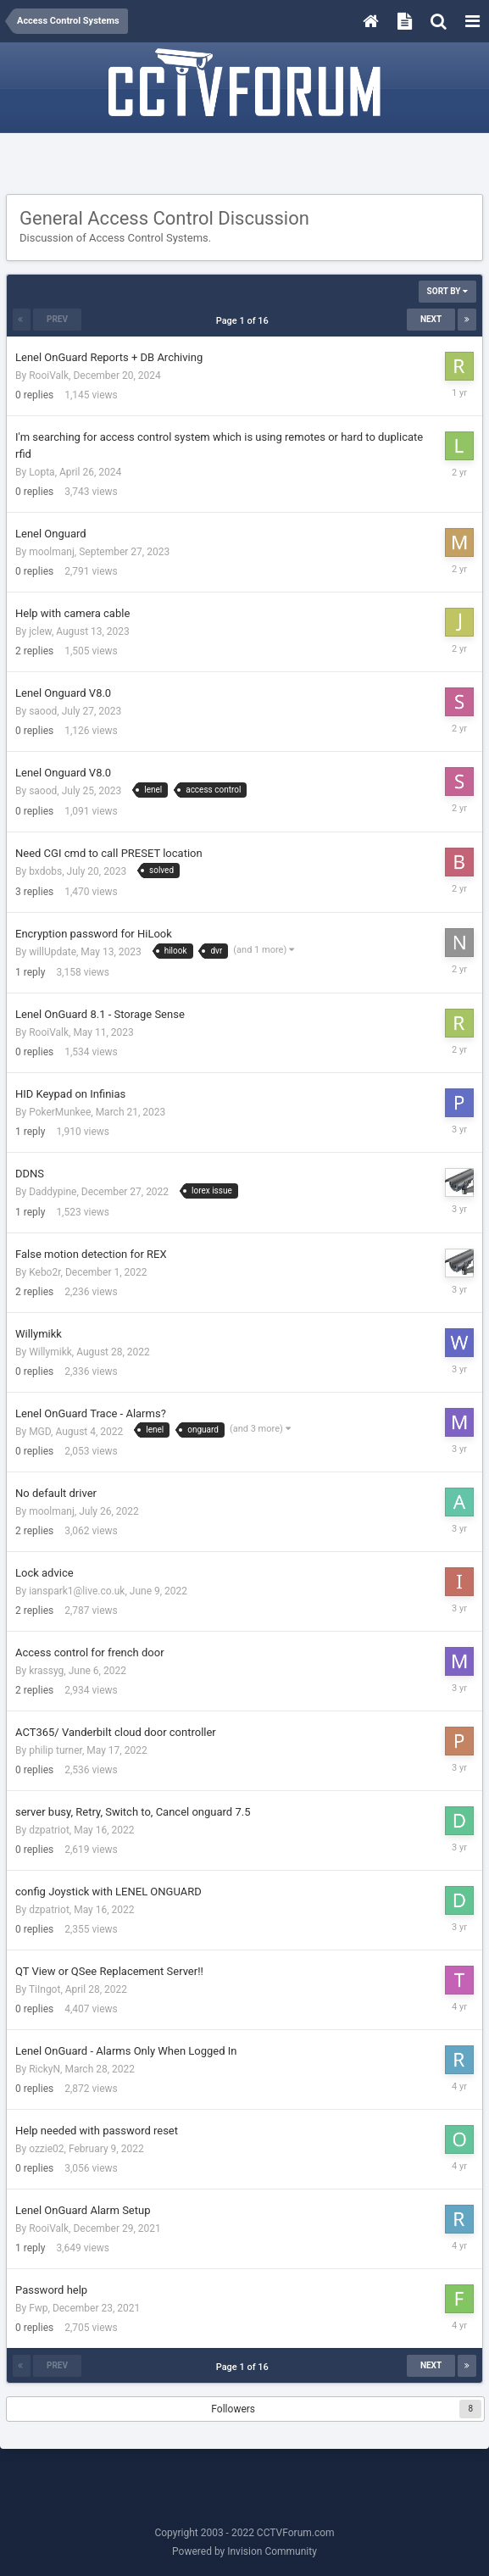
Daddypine (52, 1192)
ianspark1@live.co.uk (77, 1591)
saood (43, 711)
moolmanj (52, 552)
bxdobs (45, 871)
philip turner (55, 1750)
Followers (233, 2409)
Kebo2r (44, 1272)
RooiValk (49, 375)
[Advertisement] (245, 164)
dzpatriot (49, 1830)
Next (431, 319)
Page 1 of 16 (245, 320)
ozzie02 (46, 2149)
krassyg (46, 1671)
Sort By (447, 291)
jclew (40, 631)
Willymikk (50, 1352)
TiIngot (44, 1989)
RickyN (44, 2069)
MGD (40, 1432)
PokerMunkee (60, 1112)
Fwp (38, 2308)
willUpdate (52, 952)
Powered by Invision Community (244, 2551)
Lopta (42, 472)
